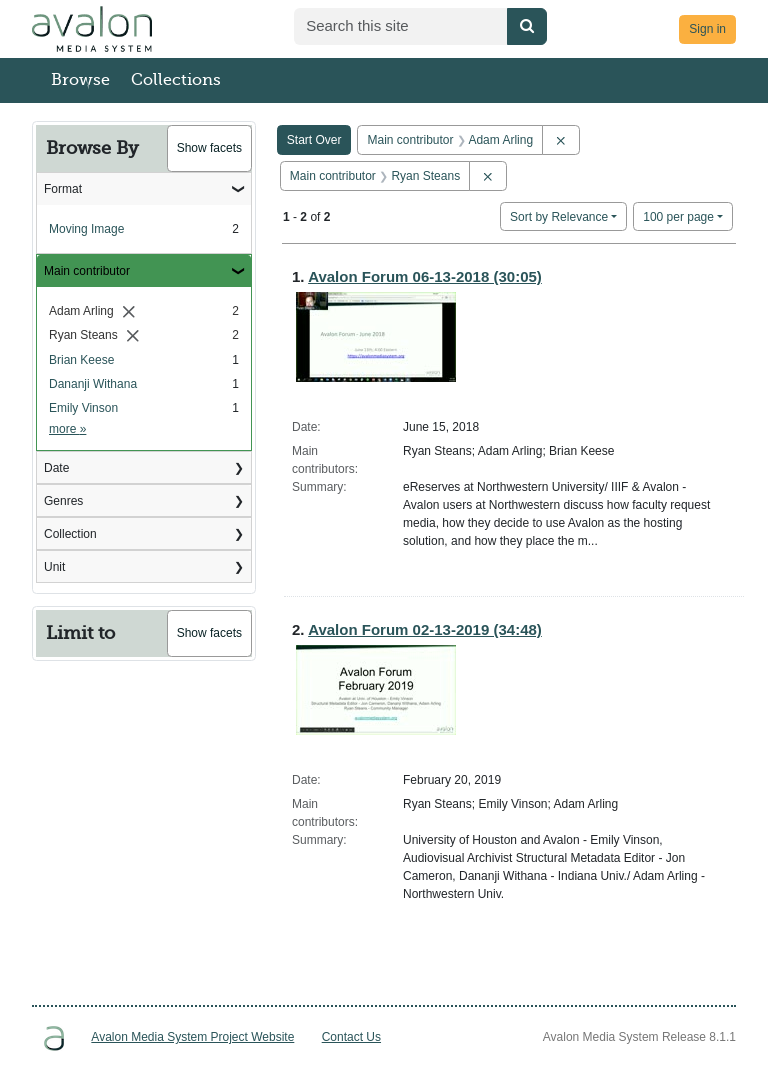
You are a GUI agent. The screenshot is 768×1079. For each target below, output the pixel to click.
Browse (80, 80)
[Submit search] (527, 26)
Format (63, 189)
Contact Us (351, 1037)
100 (678, 215)
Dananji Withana (93, 384)
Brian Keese (81, 360)
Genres (63, 501)
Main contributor (87, 271)
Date (56, 468)
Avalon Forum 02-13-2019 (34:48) (425, 629)
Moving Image (86, 229)
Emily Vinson (83, 408)
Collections (176, 80)
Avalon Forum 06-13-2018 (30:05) (425, 276)
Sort (559, 217)
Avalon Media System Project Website (192, 1037)
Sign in (707, 29)
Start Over (314, 140)
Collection (70, 534)
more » (67, 429)
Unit (54, 567)
